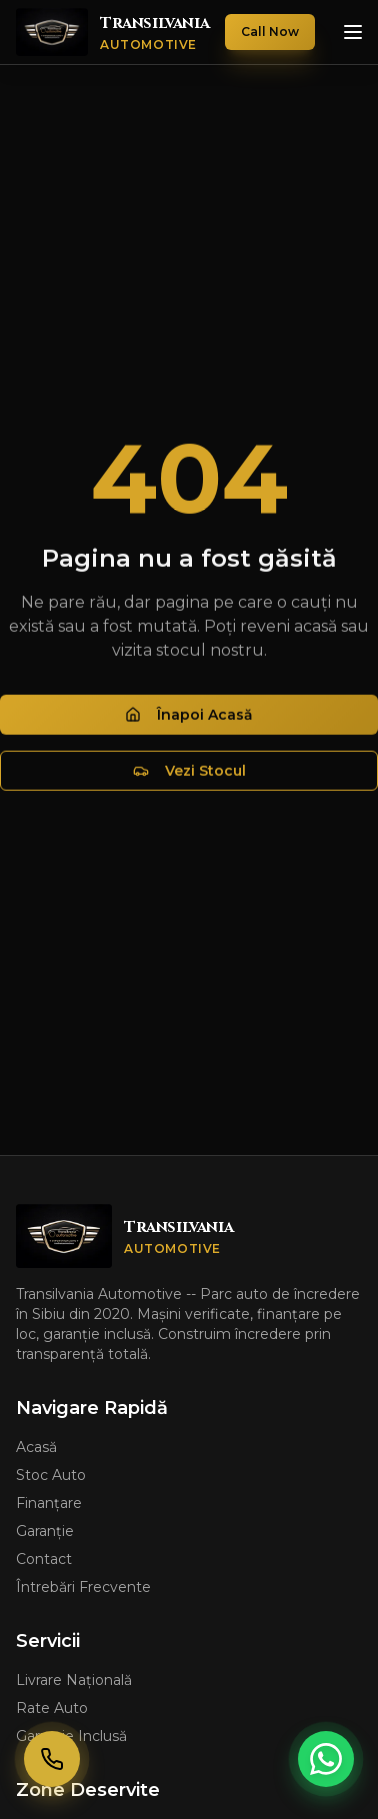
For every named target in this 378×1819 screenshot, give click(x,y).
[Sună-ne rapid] (52, 1759)
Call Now (270, 31)
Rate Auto (52, 1708)
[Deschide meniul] (353, 32)
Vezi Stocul (189, 773)
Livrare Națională (74, 1680)
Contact (44, 1559)
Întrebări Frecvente (83, 1587)
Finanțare (49, 1503)
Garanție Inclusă (71, 1736)
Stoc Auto (51, 1475)
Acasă (36, 1447)
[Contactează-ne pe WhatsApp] (326, 1759)
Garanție (45, 1531)
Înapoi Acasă (189, 717)
